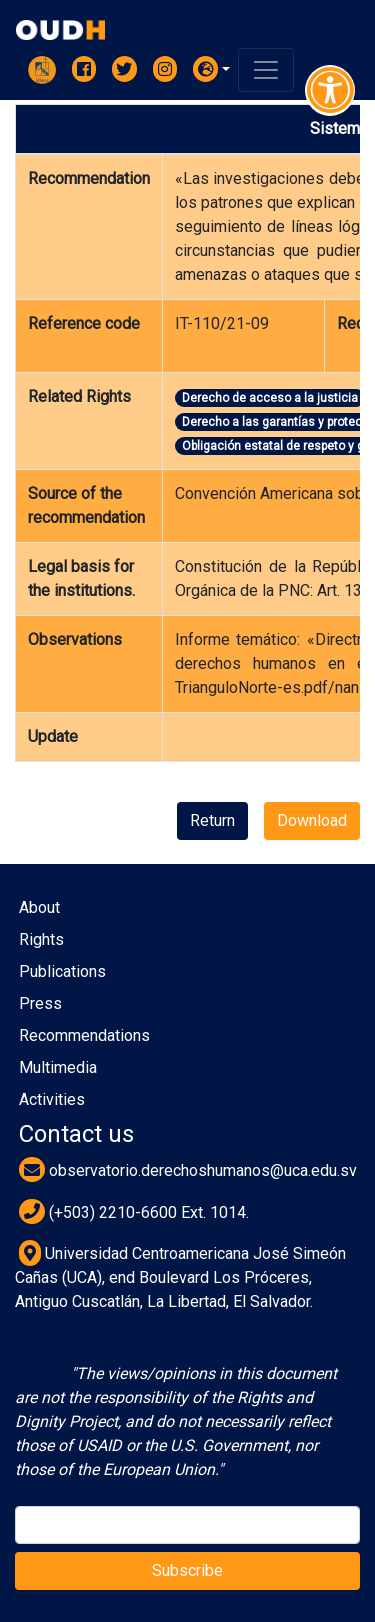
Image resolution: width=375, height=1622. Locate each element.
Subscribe (187, 1570)
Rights (41, 939)
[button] (212, 69)
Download (312, 820)
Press (40, 1003)
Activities (52, 1099)
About (39, 907)
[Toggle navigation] (266, 70)
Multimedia (58, 1067)
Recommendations (84, 1035)
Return (212, 820)
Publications (62, 971)
